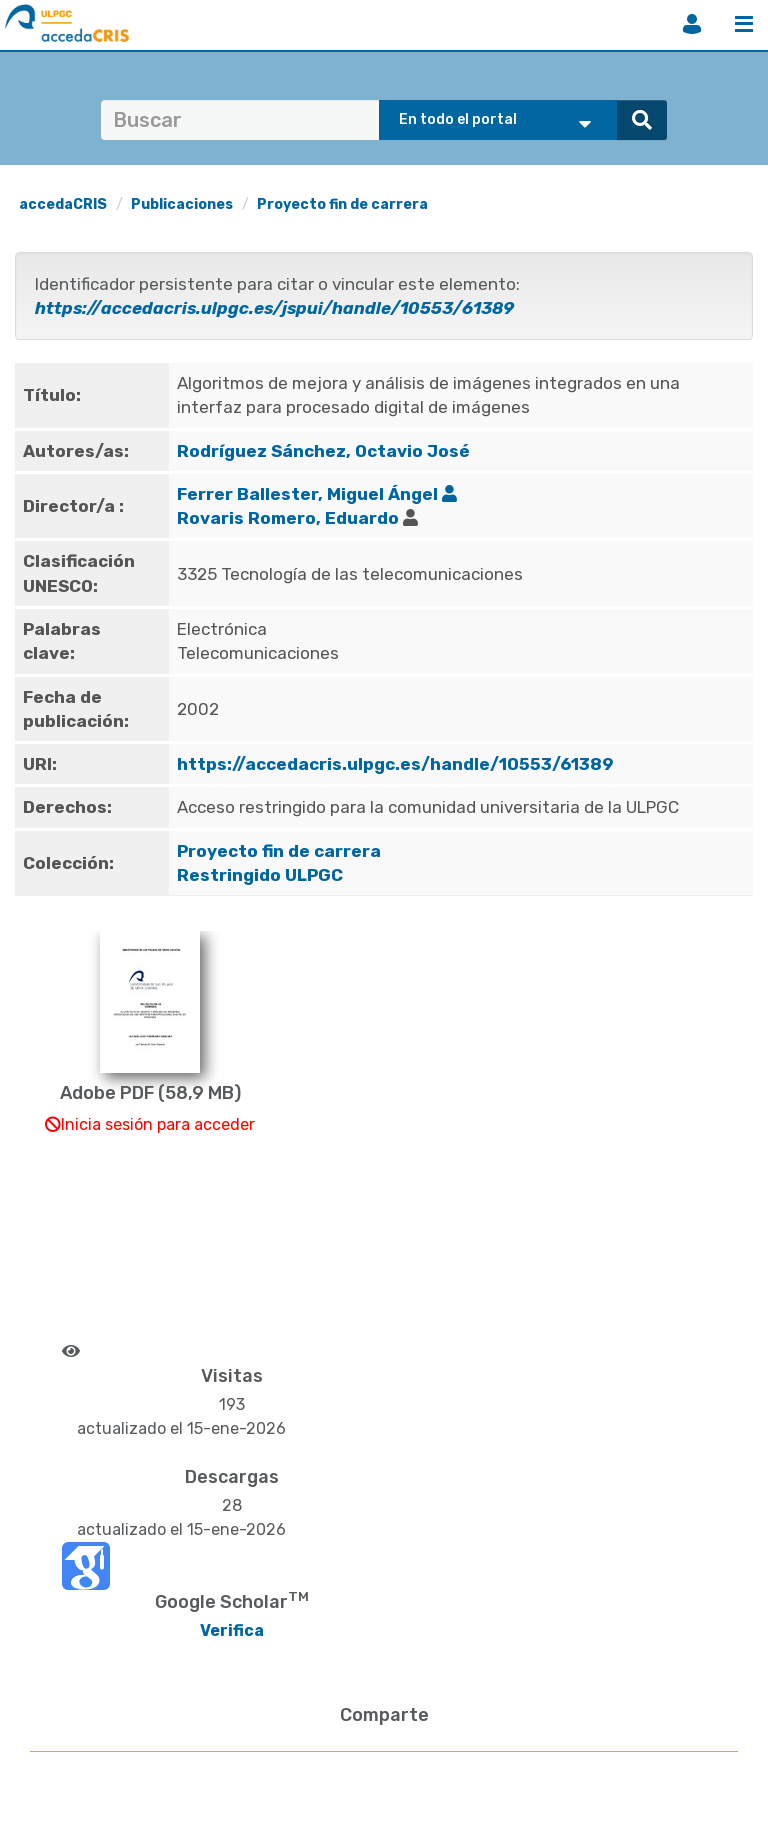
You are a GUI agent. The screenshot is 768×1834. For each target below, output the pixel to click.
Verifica (232, 1630)
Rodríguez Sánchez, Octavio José (323, 451)
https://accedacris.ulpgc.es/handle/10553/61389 (395, 764)
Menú (744, 24)
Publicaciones (182, 204)
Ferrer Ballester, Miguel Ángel (307, 494)
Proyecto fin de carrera (342, 204)
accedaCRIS (63, 204)
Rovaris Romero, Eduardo (288, 518)
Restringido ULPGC (260, 875)
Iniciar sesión (692, 24)
